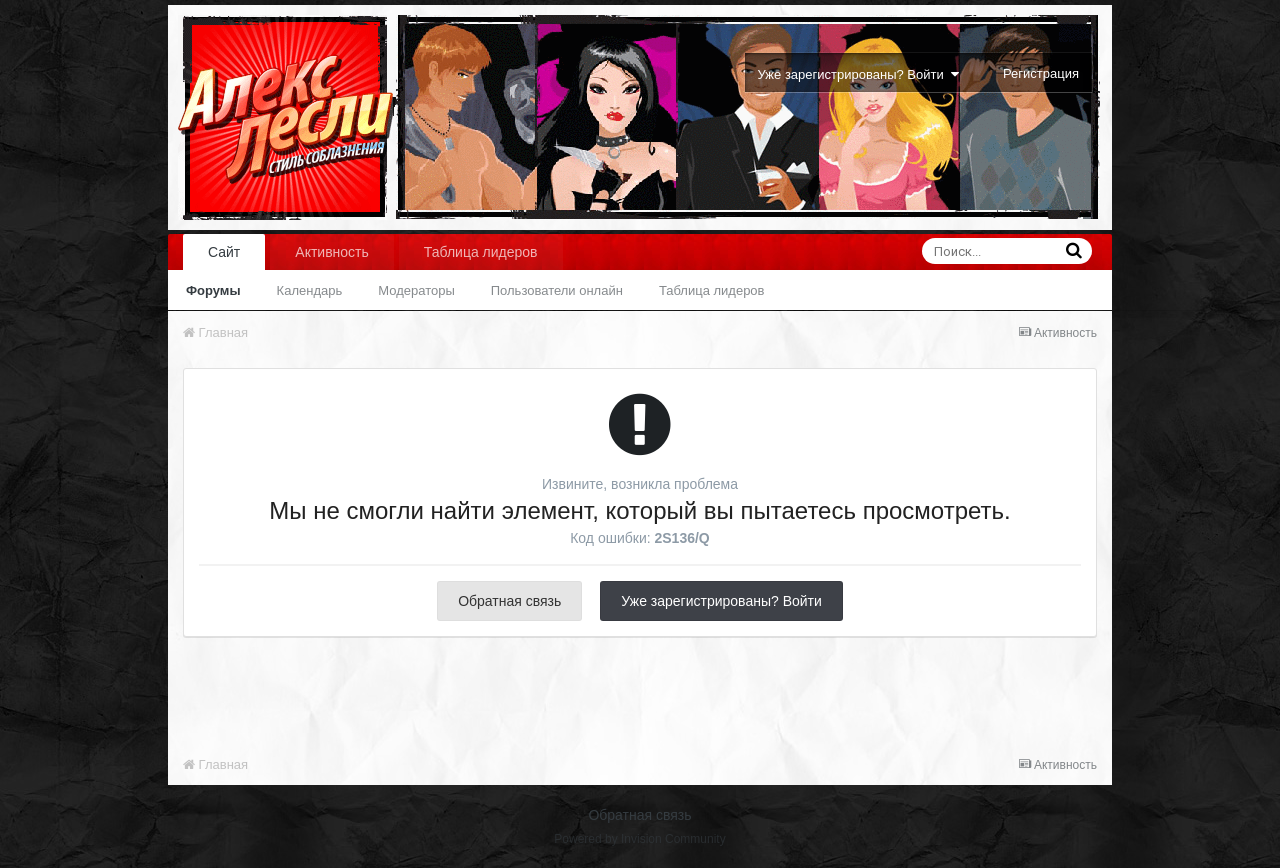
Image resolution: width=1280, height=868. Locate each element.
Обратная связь (509, 601)
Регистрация (1041, 73)
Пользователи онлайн (557, 290)
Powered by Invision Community (639, 839)
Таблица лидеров (712, 290)
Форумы (213, 290)
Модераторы (416, 290)
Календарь (310, 290)
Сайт (224, 252)
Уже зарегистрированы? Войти (858, 74)
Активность (332, 252)
